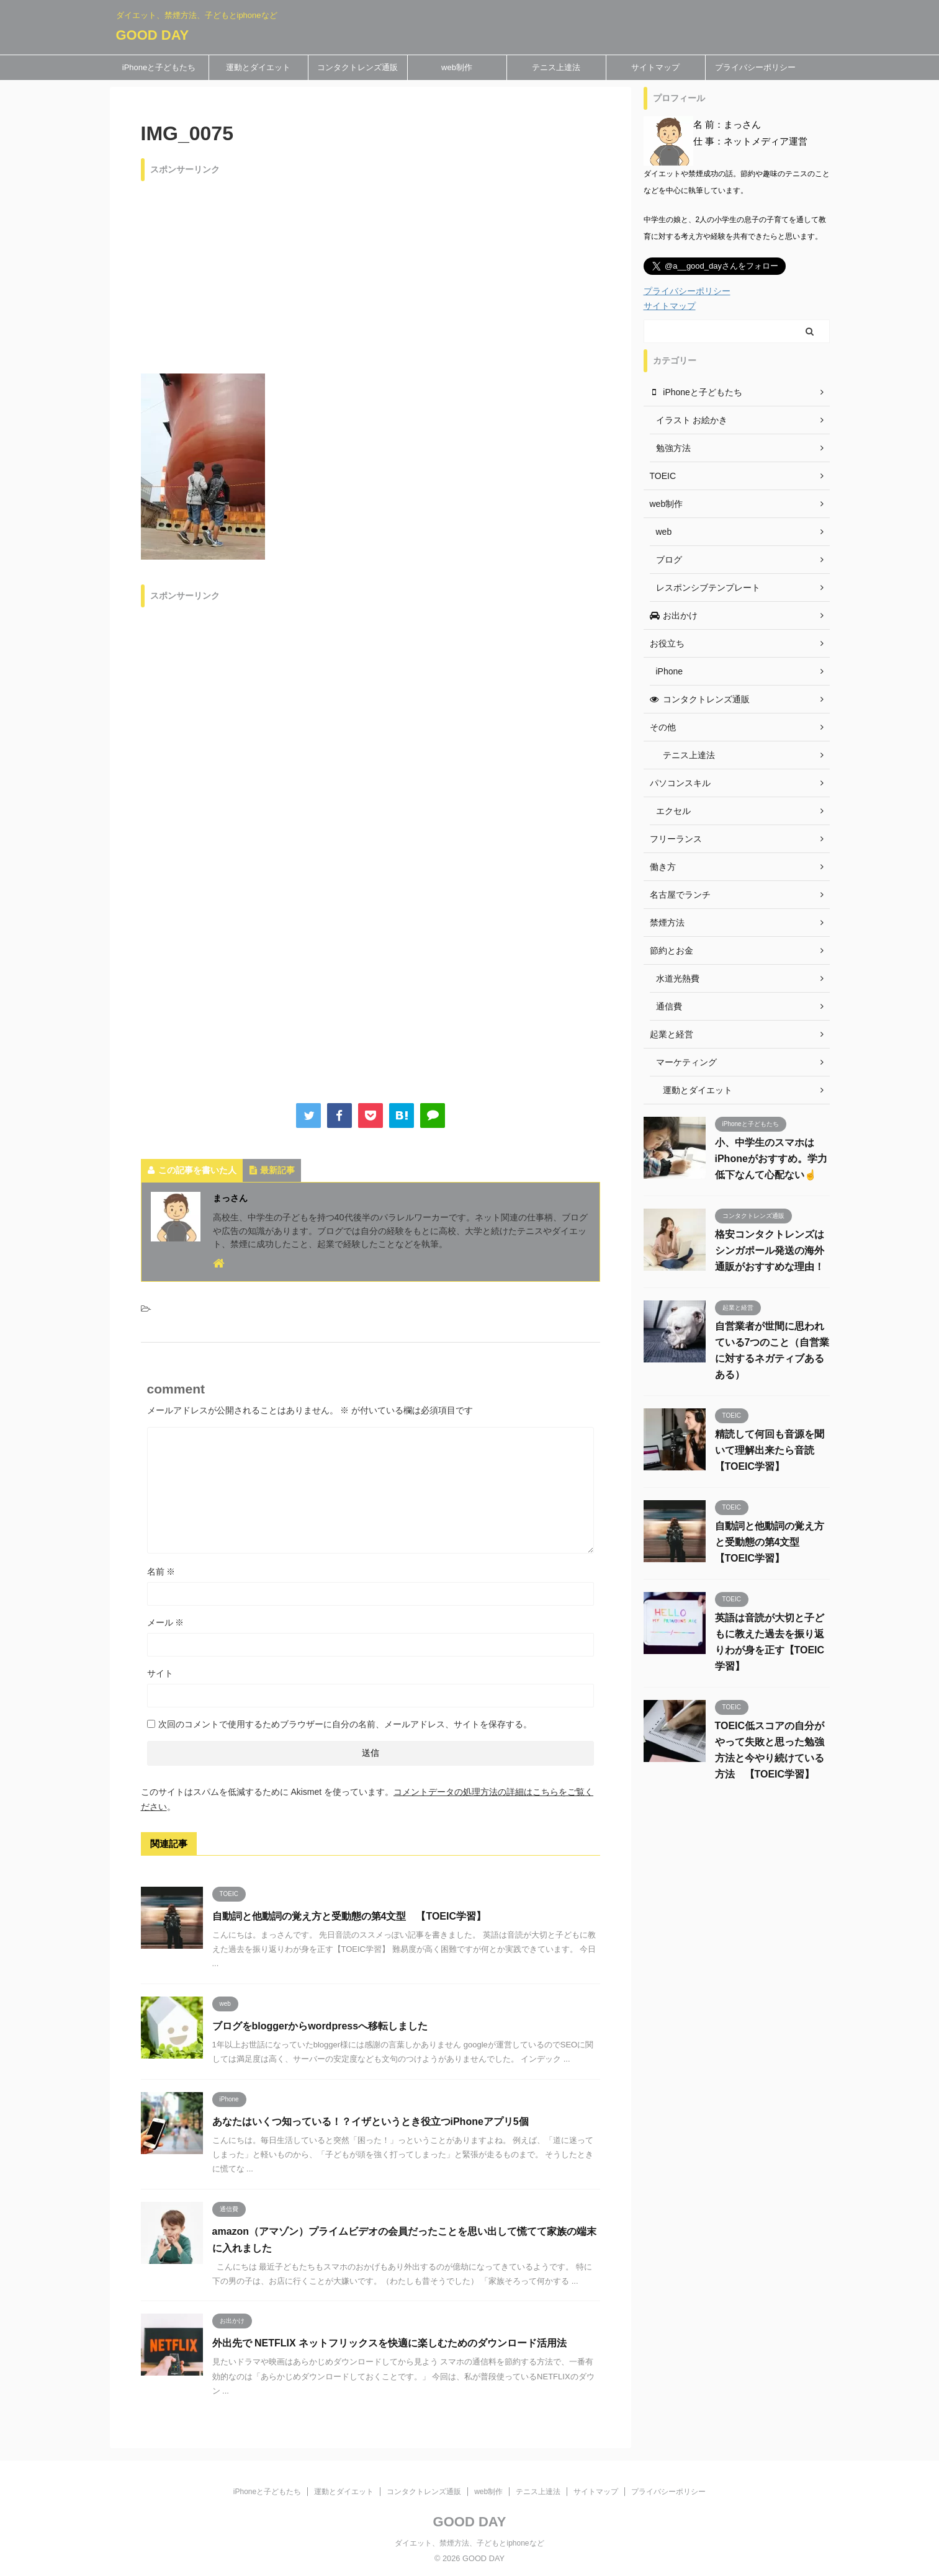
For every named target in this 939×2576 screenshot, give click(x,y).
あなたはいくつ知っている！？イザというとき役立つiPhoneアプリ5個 (370, 2121)
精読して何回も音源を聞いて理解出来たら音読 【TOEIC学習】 (769, 1450)
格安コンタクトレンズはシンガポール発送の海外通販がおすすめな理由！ (769, 1250)
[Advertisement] (370, 274)
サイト (160, 1673)
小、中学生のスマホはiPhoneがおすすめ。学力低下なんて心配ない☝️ (771, 1158)
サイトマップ (655, 67)
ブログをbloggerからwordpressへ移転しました (320, 2026)
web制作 (456, 67)
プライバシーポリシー (755, 67)
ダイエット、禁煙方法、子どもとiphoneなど (469, 2543)
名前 (161, 1571)
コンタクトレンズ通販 (357, 67)
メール (165, 1622)
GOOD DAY (152, 35)
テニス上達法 (556, 67)
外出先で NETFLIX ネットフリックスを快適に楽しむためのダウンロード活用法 (389, 2343)
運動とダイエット (258, 67)
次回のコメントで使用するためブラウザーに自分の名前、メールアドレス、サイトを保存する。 (345, 1724)
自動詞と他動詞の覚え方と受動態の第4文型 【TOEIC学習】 (349, 1916)
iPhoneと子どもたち (158, 67)
